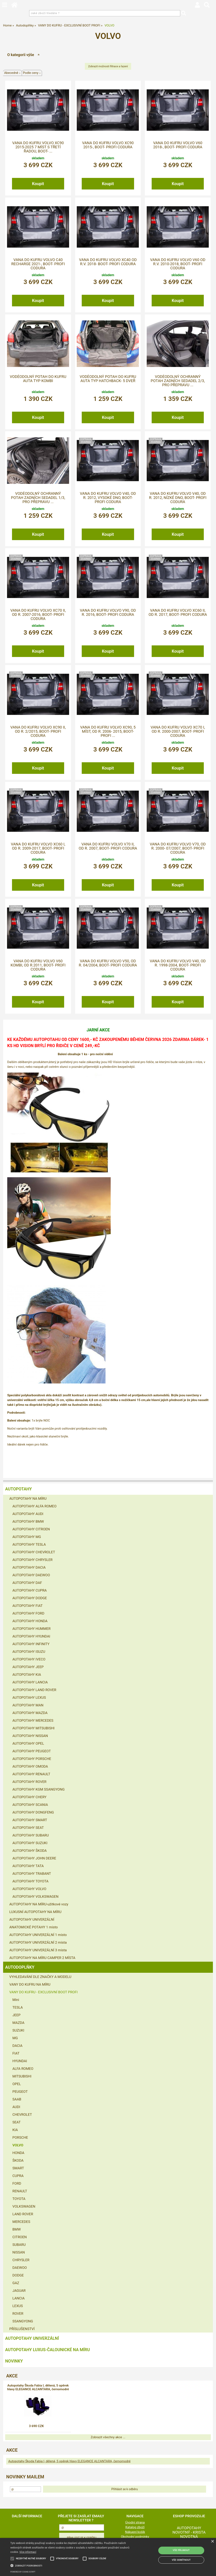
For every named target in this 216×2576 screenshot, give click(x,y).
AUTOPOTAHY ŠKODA (29, 1850)
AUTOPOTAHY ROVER (29, 1782)
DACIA (17, 2046)
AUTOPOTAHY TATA (28, 1866)
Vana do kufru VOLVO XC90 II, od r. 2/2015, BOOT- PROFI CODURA (38, 731)
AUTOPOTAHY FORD (28, 1613)
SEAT (16, 2122)
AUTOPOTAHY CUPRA (29, 1590)
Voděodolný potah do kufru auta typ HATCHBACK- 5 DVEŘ (108, 379)
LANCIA (18, 2298)
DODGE (18, 2275)
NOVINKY (14, 2361)
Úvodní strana (135, 2522)
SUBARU (19, 2245)
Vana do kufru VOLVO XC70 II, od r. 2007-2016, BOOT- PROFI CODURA (38, 614)
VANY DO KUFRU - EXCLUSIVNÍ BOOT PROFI (43, 1992)
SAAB (16, 2099)
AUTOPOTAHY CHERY (29, 1797)
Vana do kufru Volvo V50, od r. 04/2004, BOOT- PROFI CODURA (108, 963)
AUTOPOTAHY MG (26, 1537)
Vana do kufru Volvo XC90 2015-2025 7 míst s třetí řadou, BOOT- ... (38, 147)
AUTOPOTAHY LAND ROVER (34, 1690)
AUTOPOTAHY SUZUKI (29, 1843)
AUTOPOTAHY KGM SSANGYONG (38, 1789)
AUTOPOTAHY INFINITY (30, 1644)
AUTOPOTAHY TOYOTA (30, 1881)
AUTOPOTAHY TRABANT (31, 1873)
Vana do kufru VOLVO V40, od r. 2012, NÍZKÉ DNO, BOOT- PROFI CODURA (177, 497)
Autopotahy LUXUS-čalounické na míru (47, 2349)
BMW (16, 2229)
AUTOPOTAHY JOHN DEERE (34, 1858)
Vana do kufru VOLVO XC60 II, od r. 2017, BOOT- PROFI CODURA (178, 612)
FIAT (15, 2053)
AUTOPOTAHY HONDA (29, 1621)
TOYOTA (18, 2199)
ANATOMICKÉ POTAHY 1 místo (33, 1927)
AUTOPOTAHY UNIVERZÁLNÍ (31, 1919)
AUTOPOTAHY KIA (26, 1674)
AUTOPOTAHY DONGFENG (33, 1812)
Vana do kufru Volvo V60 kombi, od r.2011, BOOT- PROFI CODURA (38, 965)
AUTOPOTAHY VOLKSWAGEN (35, 1896)
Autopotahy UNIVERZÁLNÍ (32, 2338)
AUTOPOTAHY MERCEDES (32, 1720)
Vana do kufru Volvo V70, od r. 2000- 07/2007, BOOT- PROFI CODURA (178, 848)
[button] (73, 2565)
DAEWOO (19, 2268)
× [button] (212, 2541)
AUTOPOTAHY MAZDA (30, 1713)
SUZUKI (18, 2030)
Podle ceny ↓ (32, 73)
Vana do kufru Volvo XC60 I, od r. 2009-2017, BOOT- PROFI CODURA (38, 848)
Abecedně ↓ (12, 73)
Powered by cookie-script (22, 2572)
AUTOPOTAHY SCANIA (30, 1805)
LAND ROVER (22, 2214)
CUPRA (18, 2176)
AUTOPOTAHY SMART (29, 1820)
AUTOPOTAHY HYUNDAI (31, 1636)
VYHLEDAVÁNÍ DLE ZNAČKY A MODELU (40, 1977)
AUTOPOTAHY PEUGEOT (31, 1751)
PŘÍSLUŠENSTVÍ (22, 2329)
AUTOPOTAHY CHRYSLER (32, 1560)
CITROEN (19, 2237)
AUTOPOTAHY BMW (28, 1521)
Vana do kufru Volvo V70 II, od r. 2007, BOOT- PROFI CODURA (108, 846)
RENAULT (19, 2191)
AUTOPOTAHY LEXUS (29, 1697)
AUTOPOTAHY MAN (27, 1705)
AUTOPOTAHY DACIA (29, 1567)
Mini (15, 2000)
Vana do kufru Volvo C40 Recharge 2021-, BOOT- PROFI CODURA (38, 264)
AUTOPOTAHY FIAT (27, 1606)
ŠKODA (18, 2160)
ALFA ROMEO (22, 2069)
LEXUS (17, 2306)
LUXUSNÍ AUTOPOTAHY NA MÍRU (35, 1912)
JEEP (16, 2015)
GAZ (15, 2283)
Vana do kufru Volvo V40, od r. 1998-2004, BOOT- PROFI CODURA (178, 965)
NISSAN (18, 2252)
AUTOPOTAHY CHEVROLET (33, 1552)
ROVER (17, 2313)
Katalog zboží (135, 2527)
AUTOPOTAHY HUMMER (31, 1629)
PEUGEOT (20, 2091)
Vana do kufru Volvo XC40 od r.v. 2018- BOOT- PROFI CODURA (108, 262)
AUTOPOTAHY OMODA (30, 1766)
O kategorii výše (20, 55)
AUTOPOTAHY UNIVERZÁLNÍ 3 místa (38, 1950)
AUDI (16, 2107)
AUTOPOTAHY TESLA (29, 1544)
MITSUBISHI (21, 2076)
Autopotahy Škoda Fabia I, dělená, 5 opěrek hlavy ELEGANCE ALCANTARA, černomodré (38, 2387)
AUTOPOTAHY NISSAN (30, 1736)
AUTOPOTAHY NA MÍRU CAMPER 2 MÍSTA (42, 1958)
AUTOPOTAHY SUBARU (30, 1835)
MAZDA (18, 2023)
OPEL (16, 2084)
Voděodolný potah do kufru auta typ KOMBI (38, 379)
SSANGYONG (22, 2321)
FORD (16, 2183)
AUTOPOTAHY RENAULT (31, 1774)
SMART (18, 2168)
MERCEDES (21, 2222)
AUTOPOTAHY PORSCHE (31, 1759)
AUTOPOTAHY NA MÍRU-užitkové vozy (38, 1904)
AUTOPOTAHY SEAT (28, 1828)
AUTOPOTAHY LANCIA (30, 1682)
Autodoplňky (19, 1967)
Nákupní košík (135, 2532)
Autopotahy (18, 1488)
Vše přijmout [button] (181, 2550)
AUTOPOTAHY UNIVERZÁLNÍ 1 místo (38, 1935)
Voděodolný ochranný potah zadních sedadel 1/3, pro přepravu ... (38, 497)
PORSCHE (20, 2137)
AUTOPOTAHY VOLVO (29, 1889)
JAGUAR (19, 2290)
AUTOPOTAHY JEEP (28, 1667)
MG (15, 2038)
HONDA (18, 2153)
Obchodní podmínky (135, 2537)
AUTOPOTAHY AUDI (27, 1514)
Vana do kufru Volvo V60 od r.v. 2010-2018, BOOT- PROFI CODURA (177, 264)
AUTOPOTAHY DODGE (29, 1598)
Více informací (27, 2552)
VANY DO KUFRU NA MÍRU (29, 1984)
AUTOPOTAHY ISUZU (28, 1651)
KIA (15, 2130)
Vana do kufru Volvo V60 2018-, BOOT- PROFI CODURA (177, 145)
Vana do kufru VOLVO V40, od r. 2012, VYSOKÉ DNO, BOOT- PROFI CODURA (108, 497)
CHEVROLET (22, 2114)
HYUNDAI (19, 2061)
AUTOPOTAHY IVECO (28, 1659)
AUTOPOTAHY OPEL (28, 1743)
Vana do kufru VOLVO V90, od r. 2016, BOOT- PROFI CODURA (108, 612)
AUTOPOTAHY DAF (27, 1583)
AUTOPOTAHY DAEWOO (31, 1575)
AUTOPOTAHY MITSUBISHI (33, 1728)
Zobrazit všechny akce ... (108, 2437)
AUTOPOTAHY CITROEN (31, 1529)
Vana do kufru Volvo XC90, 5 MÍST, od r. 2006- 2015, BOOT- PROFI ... (108, 731)
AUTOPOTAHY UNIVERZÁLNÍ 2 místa (38, 1942)
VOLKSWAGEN (23, 2206)
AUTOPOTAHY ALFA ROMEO (34, 1506)
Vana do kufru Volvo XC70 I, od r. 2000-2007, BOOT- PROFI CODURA (178, 731)
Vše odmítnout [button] (181, 2560)
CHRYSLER (20, 2260)
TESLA (17, 2007)
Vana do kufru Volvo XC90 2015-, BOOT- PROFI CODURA (108, 145)
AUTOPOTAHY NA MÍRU (28, 1498)
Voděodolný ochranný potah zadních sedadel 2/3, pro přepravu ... (178, 381)
